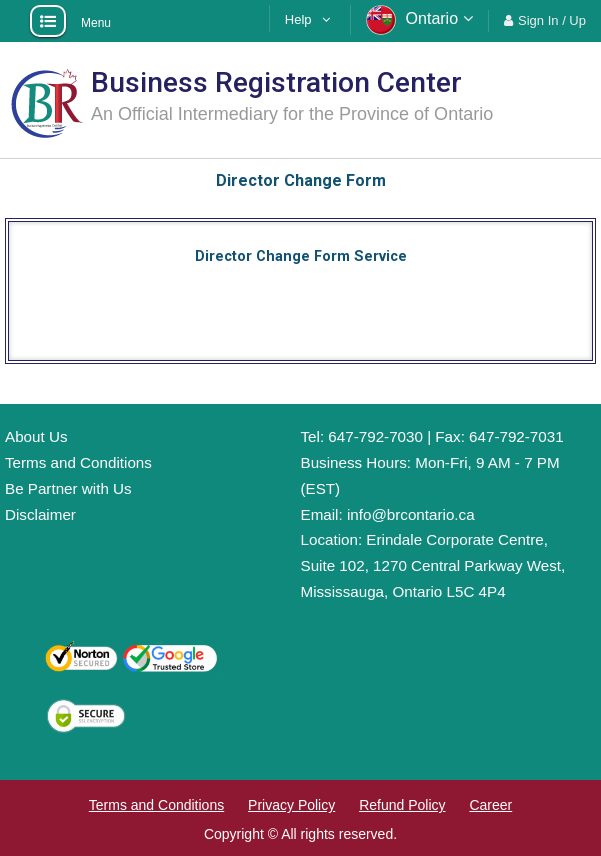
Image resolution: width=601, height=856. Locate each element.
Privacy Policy (291, 805)
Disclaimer (40, 514)
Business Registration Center (276, 82)
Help (298, 19)
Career (490, 805)
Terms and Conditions (78, 462)
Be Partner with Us (68, 488)
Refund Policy (402, 805)
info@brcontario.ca (411, 514)
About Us (36, 436)
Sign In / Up (552, 20)
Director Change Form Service (301, 256)
